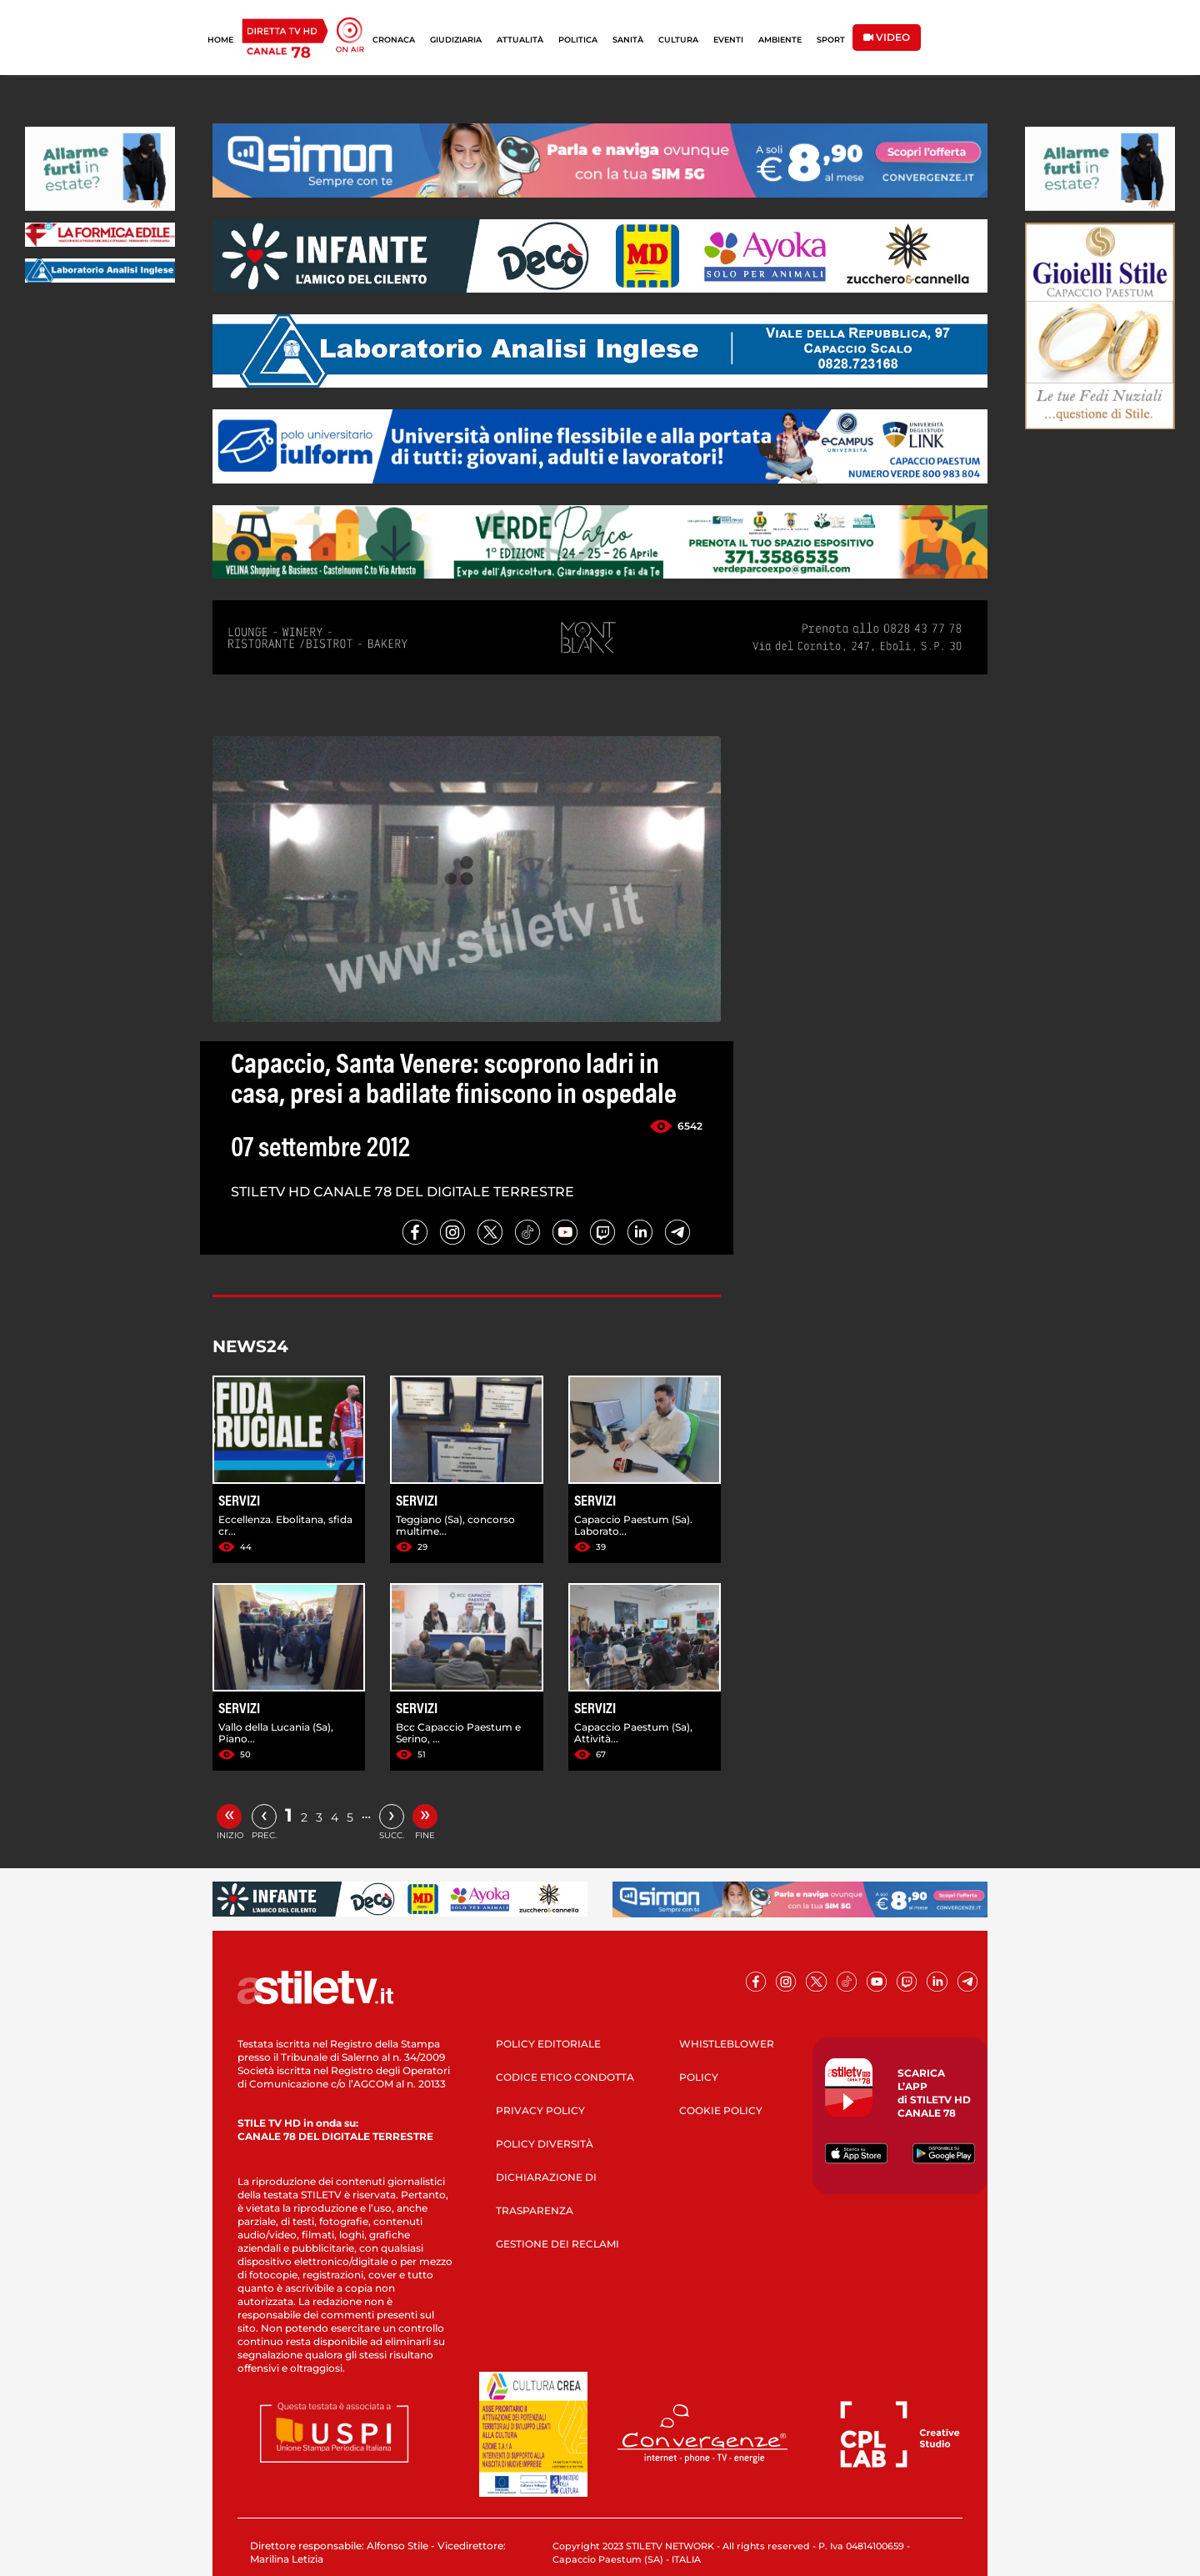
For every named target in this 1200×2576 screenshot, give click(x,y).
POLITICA (578, 39)
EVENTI (728, 39)
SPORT (831, 39)
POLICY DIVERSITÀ (544, 2143)
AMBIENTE (780, 39)
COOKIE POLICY (720, 2110)
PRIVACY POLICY (540, 2110)
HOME (220, 39)
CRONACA (393, 39)
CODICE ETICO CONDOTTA (565, 2077)
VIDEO (886, 37)
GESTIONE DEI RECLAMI (557, 2244)
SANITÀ (627, 39)
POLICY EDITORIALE (548, 2043)
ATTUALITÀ (520, 39)
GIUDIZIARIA (456, 39)
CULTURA (678, 39)
